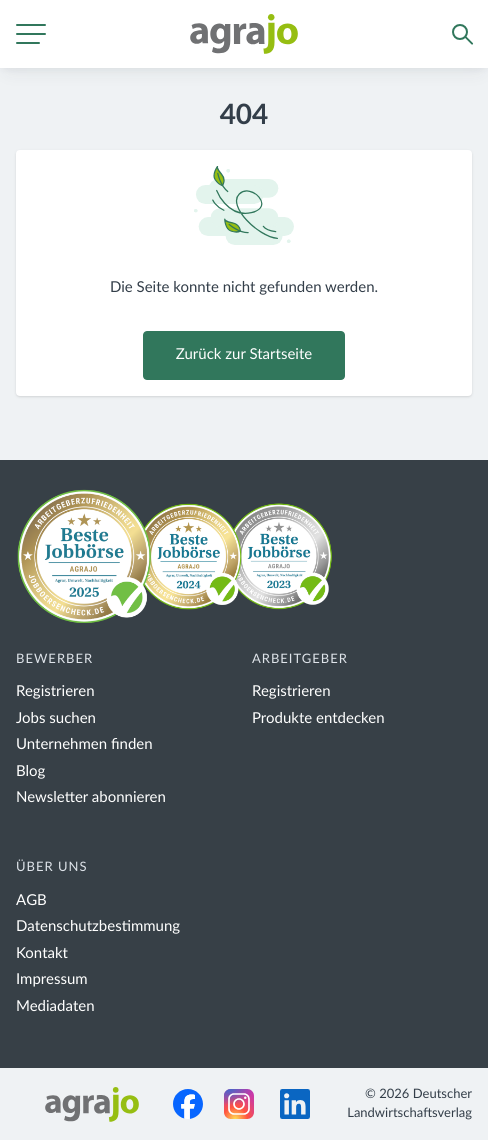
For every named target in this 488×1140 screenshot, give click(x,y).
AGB (31, 900)
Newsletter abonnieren (91, 797)
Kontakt (42, 953)
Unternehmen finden (84, 744)
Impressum (52, 979)
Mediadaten (55, 1006)
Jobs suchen (56, 718)
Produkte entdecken (318, 718)
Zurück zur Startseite (244, 354)
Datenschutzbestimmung (98, 926)
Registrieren (55, 691)
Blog (30, 771)
